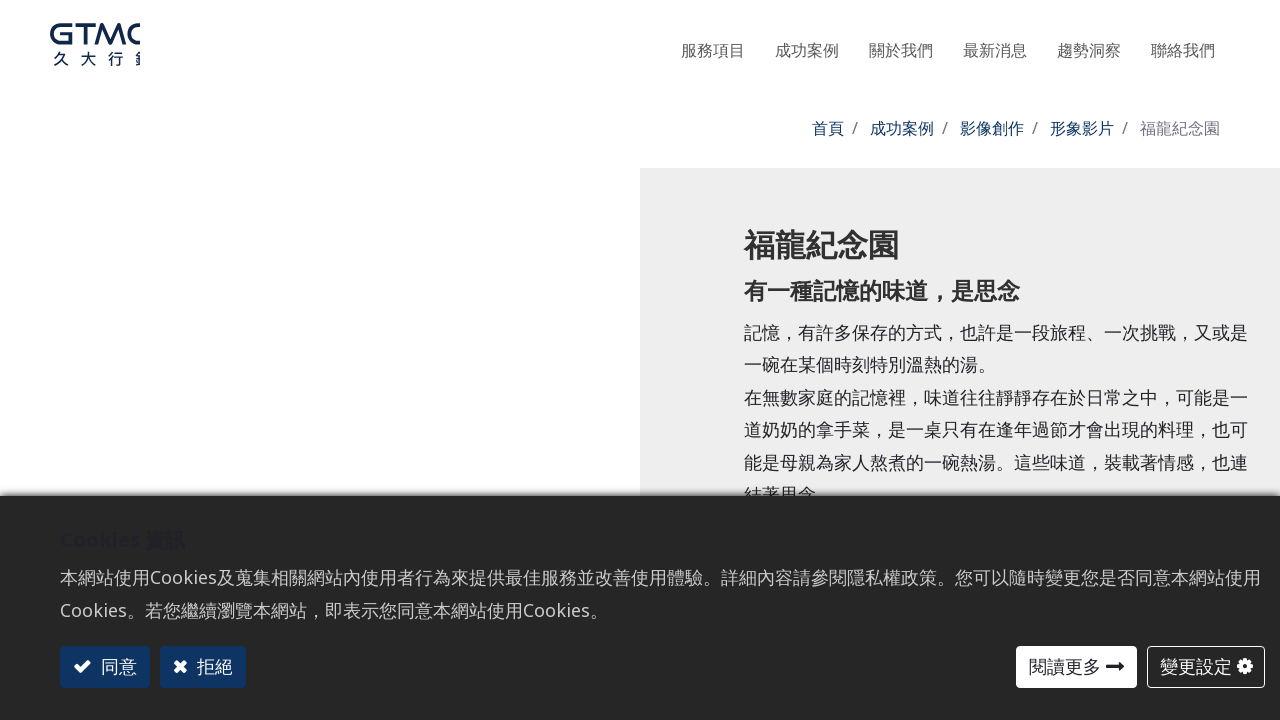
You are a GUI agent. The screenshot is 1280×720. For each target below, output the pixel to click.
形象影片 (1082, 128)
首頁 (828, 128)
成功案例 (902, 128)
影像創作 (992, 128)
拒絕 (212, 666)
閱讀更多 (1065, 666)
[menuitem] (1089, 44)
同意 (116, 666)
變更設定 (1196, 666)
